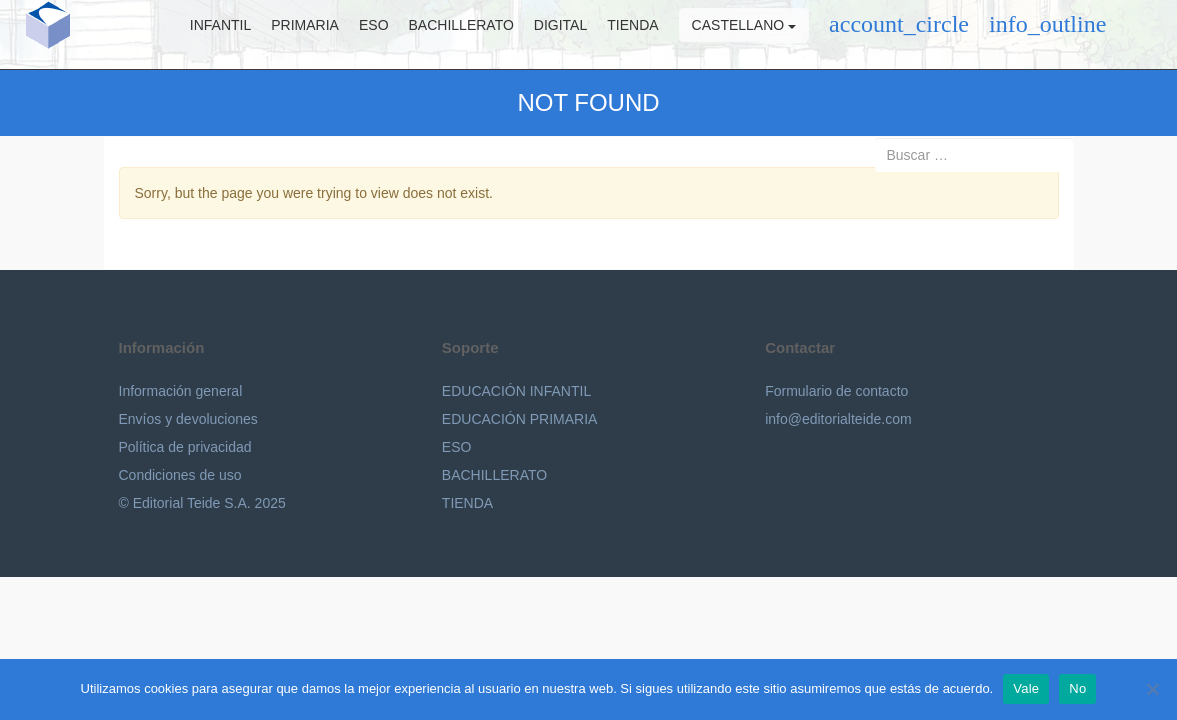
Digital (571, 35)
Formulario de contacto (836, 391)
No (1077, 688)
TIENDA (467, 503)
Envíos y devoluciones (188, 419)
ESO (385, 35)
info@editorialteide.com (838, 419)
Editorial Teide (37, 34)
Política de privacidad (185, 447)
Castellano (755, 35)
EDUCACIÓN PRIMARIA (520, 419)
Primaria (316, 35)
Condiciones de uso (180, 475)
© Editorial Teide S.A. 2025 (202, 503)
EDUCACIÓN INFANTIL (516, 391)
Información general (181, 391)
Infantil (231, 35)
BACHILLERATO (494, 475)
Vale (1026, 688)
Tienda (643, 35)
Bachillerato (471, 35)
